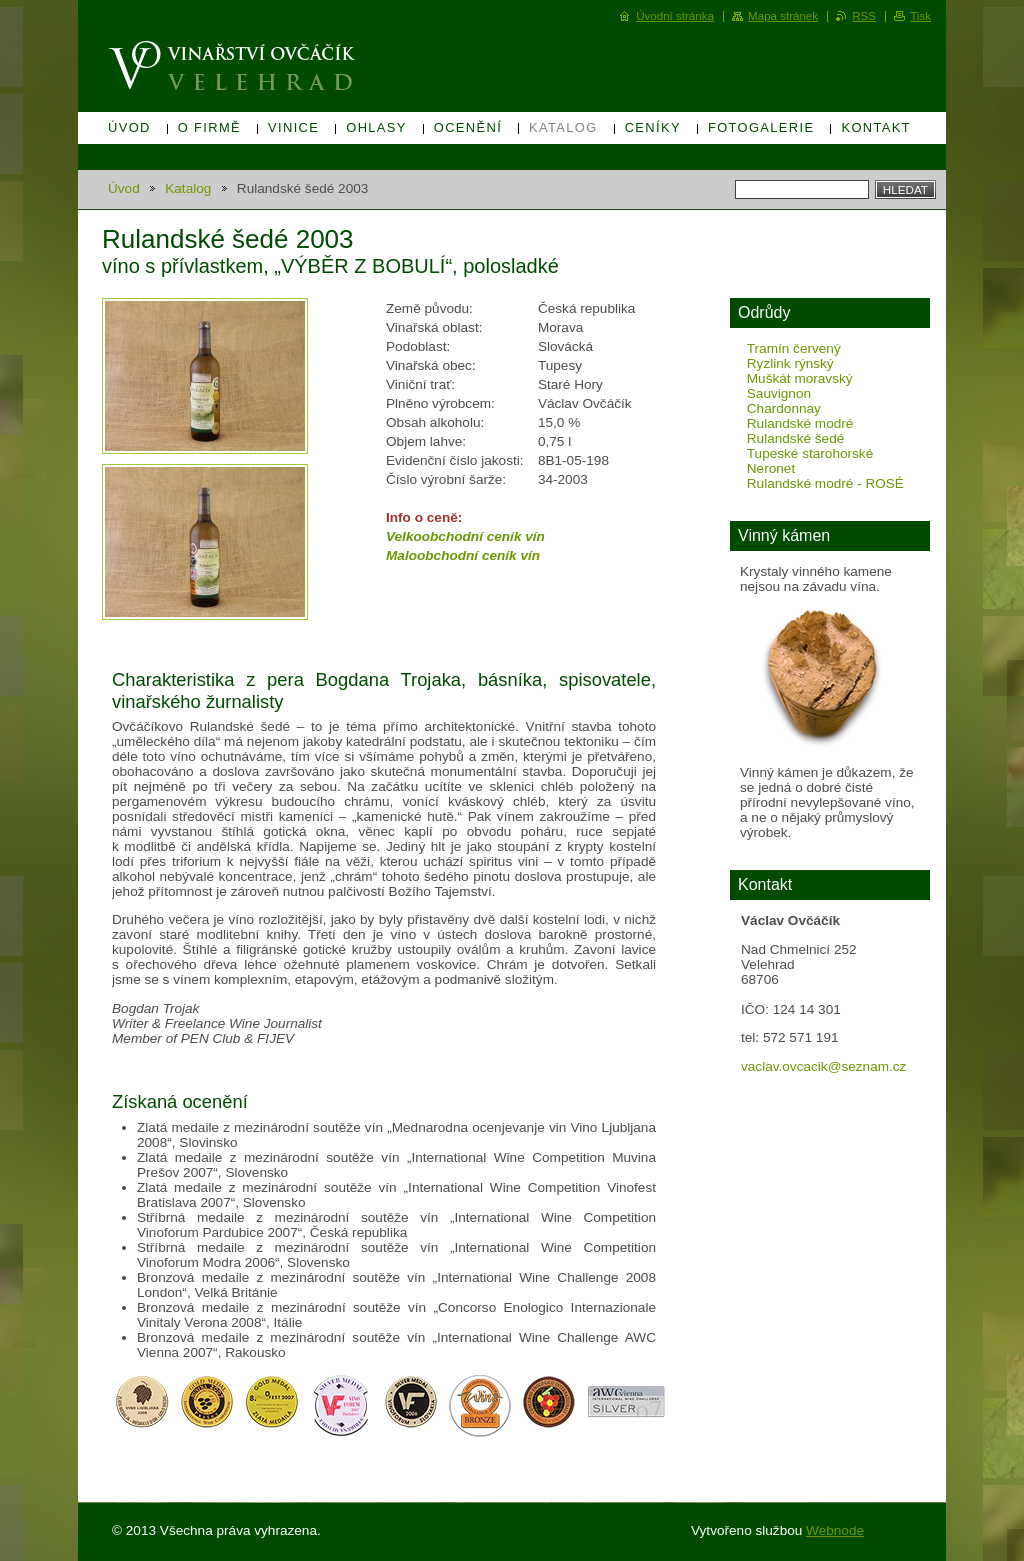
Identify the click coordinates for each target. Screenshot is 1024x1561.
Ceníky (653, 127)
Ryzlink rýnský (790, 363)
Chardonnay (784, 408)
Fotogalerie (761, 127)
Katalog (563, 127)
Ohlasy (376, 127)
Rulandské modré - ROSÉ (825, 483)
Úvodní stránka (675, 16)
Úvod (129, 127)
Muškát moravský (800, 378)
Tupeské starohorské (810, 453)
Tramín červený (794, 348)
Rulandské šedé (796, 438)
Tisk (920, 16)
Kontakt (876, 127)
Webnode (835, 1530)
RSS (864, 16)
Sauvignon (779, 393)
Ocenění (468, 127)
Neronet (771, 468)
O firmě (209, 127)
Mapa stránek (783, 16)
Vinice (293, 127)
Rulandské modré (800, 423)
